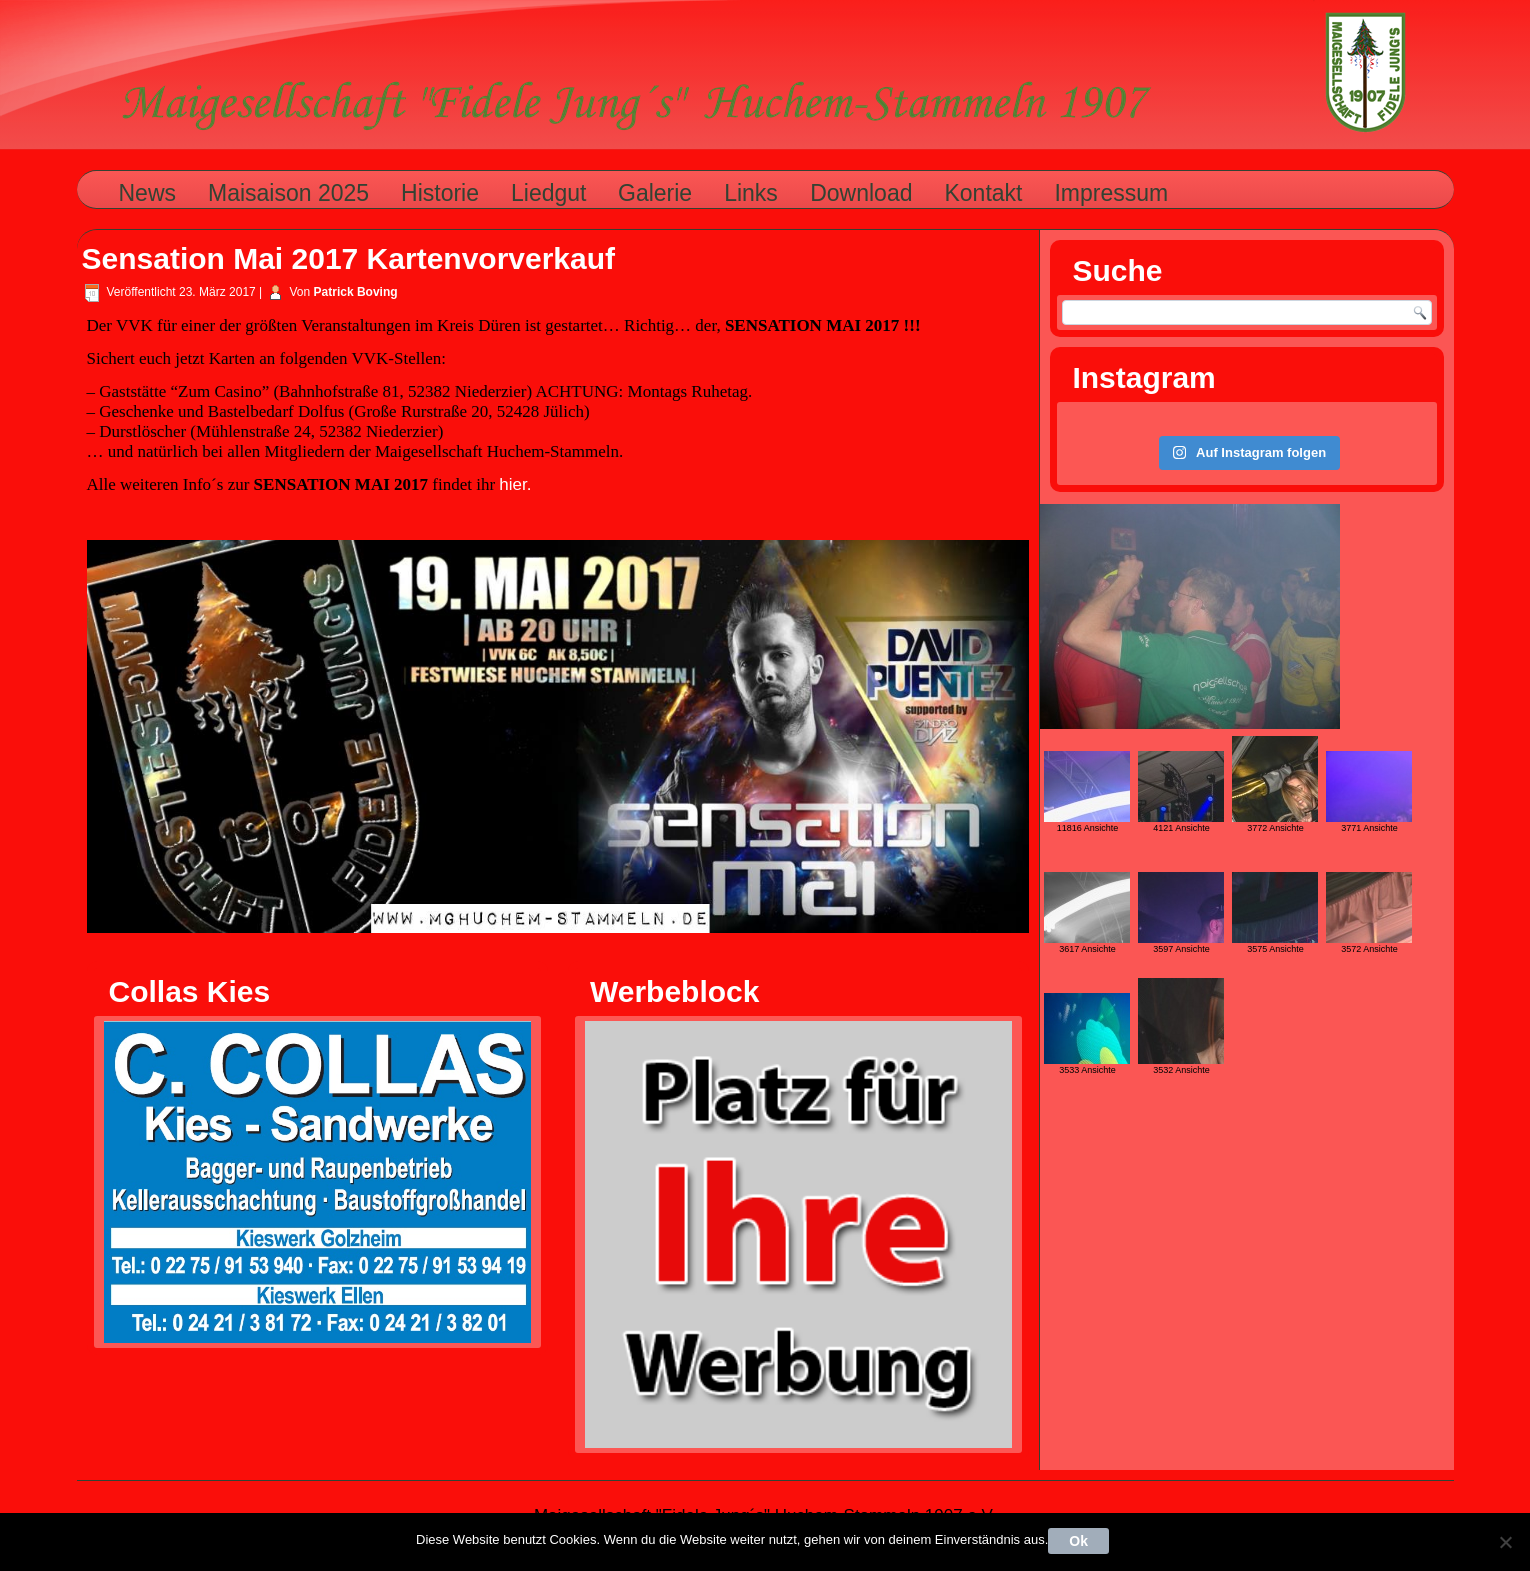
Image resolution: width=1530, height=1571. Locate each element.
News (148, 193)
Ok (1078, 1541)
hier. (515, 484)
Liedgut (548, 193)
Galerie (655, 193)
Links (751, 193)
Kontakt (983, 193)
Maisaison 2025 (288, 193)
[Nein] (1505, 1542)
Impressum (1111, 193)
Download (861, 193)
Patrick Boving (356, 292)
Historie (440, 193)
